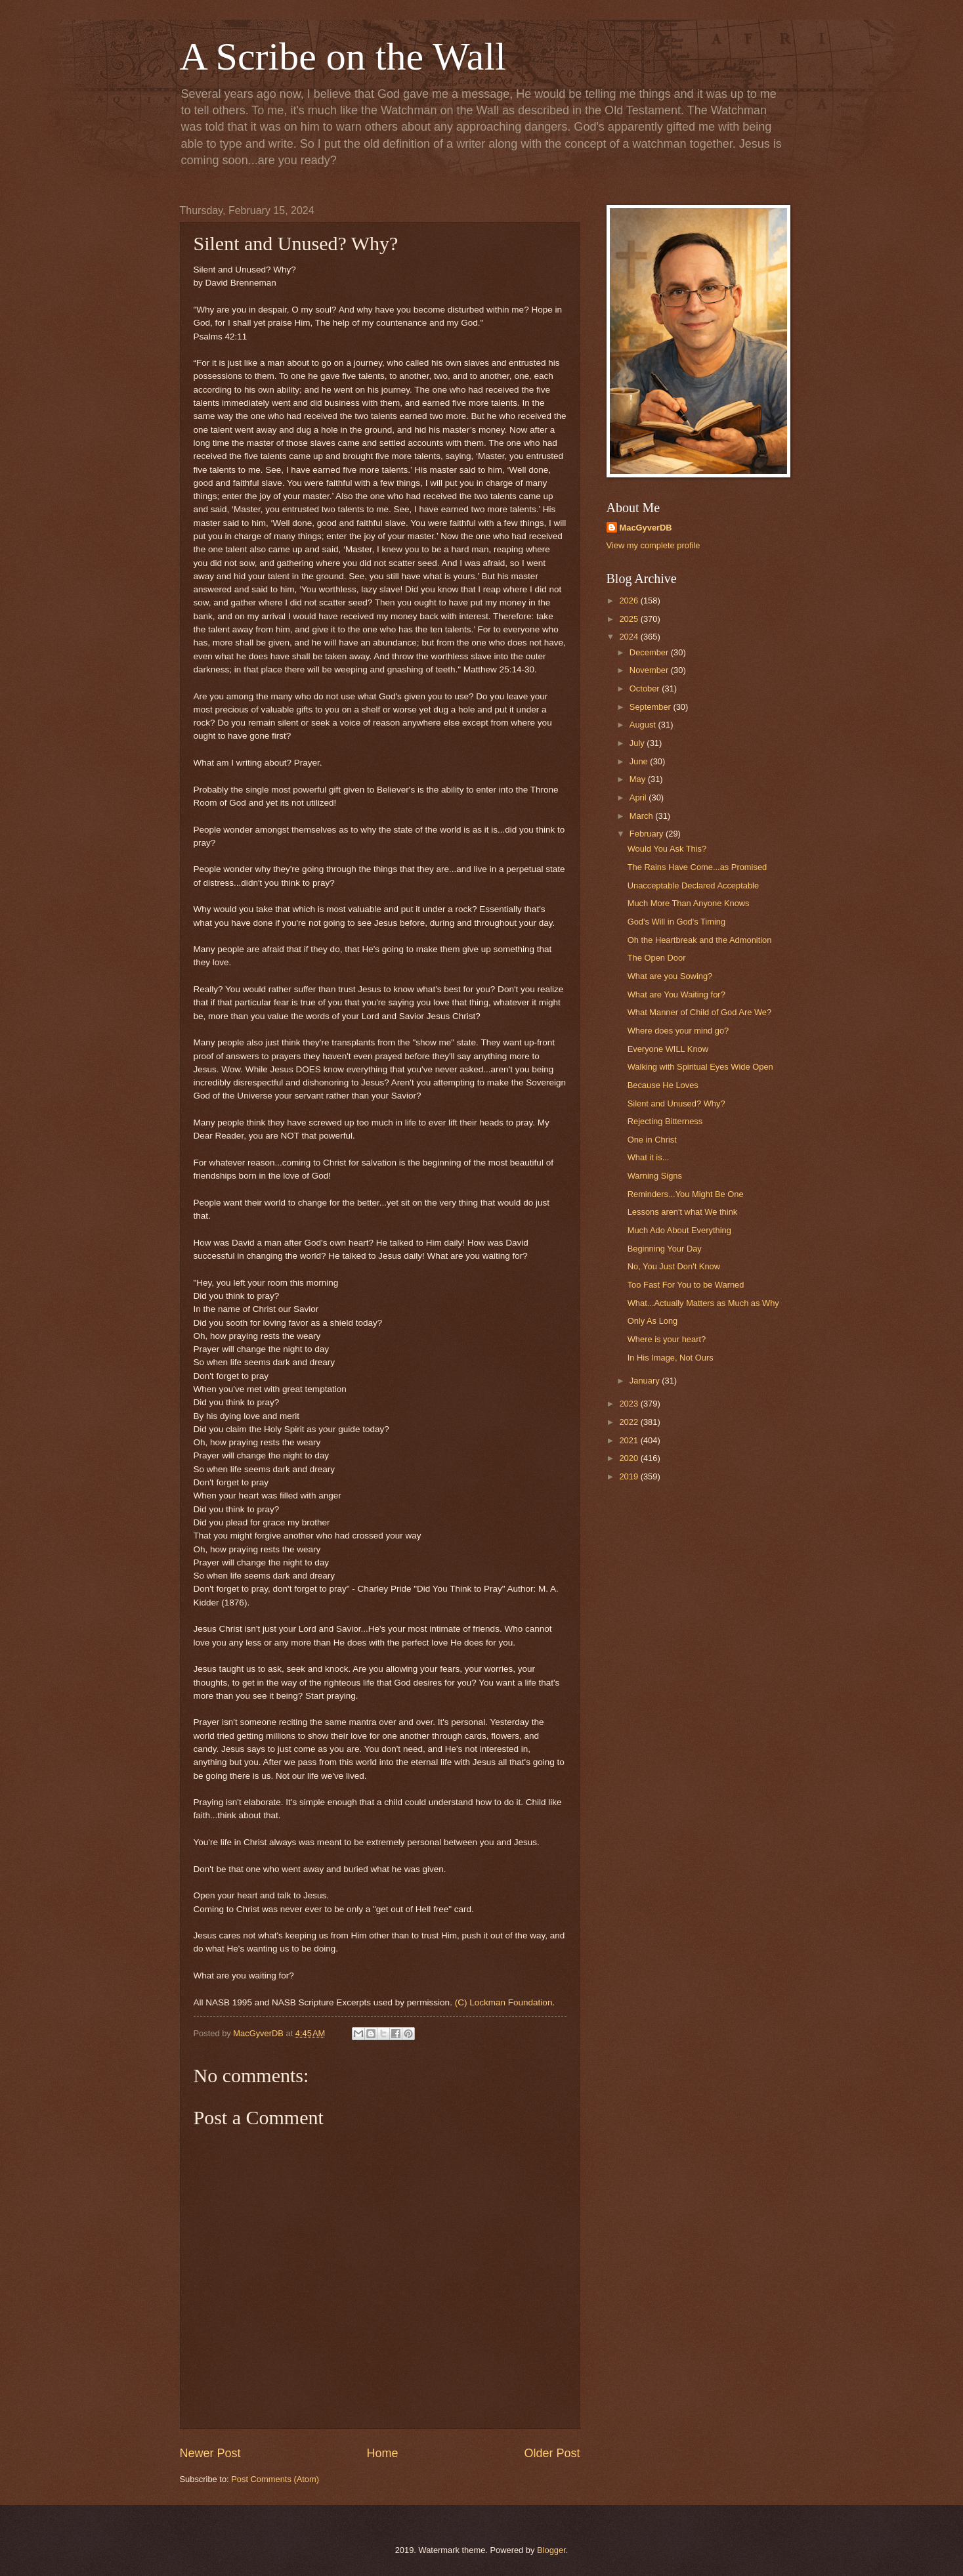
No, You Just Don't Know (674, 1266)
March (642, 816)
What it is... (649, 1157)
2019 (629, 1476)
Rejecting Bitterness (665, 1121)
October (646, 688)
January (646, 1381)
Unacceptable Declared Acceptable (693, 885)
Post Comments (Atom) (275, 2479)
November (650, 670)
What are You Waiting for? (676, 994)
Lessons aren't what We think (683, 1212)
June (640, 761)
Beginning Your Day (665, 1249)
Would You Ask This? (667, 849)
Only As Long (653, 1321)
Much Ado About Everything (679, 1230)
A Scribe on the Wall (343, 56)
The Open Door (657, 958)
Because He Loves (663, 1085)
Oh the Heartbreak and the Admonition (700, 940)
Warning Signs (655, 1176)
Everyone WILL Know (668, 1049)
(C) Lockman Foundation (504, 2002)
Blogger (551, 2550)
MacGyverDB (646, 528)
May (639, 779)
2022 (629, 1422)
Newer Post (210, 2453)
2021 (629, 1440)
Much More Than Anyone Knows (689, 903)
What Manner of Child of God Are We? (699, 1012)
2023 (629, 1403)
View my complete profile (653, 545)
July (638, 743)
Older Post (552, 2453)
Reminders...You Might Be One (686, 1194)
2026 (629, 600)
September (652, 707)
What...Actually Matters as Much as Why (703, 1303)
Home (382, 2453)
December (650, 652)
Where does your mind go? (678, 1031)
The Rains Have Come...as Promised (697, 867)
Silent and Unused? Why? (676, 1103)
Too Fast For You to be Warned (686, 1285)
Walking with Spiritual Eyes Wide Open (700, 1067)
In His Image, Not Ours (671, 1358)
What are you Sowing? (670, 976)
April (639, 797)
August (644, 725)
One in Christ (652, 1140)
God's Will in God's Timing (676, 922)
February (648, 834)
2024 (629, 637)
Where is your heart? (667, 1339)
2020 (629, 1458)
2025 (629, 619)
